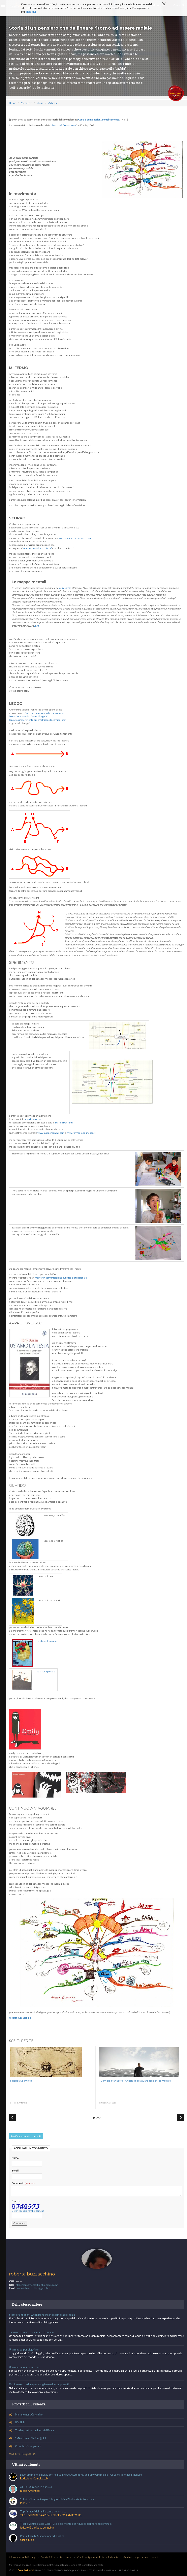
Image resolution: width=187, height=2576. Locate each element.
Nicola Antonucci (30, 2490)
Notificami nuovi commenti (26, 2136)
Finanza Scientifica (21, 2080)
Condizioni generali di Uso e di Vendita (97, 2557)
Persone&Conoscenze (64, 125)
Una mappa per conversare (25, 2367)
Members (26, 103)
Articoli (52, 103)
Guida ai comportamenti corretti (140, 2557)
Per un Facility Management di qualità (42, 2536)
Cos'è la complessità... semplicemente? (99, 119)
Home (12, 103)
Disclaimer (66, 2557)
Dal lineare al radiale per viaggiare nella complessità (39, 2384)
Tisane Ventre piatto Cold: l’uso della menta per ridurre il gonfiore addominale (66, 2523)
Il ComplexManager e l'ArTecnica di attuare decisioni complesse (135, 2080)
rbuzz (40, 103)
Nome (15, 2157)
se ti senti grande (47, 1640)
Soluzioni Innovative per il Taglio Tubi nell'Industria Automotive (57, 2499)
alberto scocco (32, 1119)
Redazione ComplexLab (34, 2478)
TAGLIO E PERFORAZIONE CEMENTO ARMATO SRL (51, 2515)
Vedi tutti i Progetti (22, 2454)
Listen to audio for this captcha (28, 2210)
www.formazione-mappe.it (81, 1132)
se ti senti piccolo (46, 1671)
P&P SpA (25, 2503)
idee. (36, 625)
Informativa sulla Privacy (22, 2557)
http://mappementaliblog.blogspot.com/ (37, 2284)
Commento (23, 2183)
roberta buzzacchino (20, 2017)
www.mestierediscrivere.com (75, 537)
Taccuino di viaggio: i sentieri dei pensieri (32, 2332)
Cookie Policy (47, 2557)
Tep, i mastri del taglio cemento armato (43, 2511)
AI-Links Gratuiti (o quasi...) (36, 2486)
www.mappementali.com (50, 1132)
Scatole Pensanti (64, 1122)
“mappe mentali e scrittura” (37, 548)
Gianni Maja (27, 2539)
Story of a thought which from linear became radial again (42, 2314)
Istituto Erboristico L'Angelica (37, 2527)
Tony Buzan (65, 587)
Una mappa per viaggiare (23, 2349)
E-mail (15, 2170)
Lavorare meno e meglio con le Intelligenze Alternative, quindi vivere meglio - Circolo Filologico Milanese (81, 2474)
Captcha (16, 2201)
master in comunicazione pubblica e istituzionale (61, 1277)
